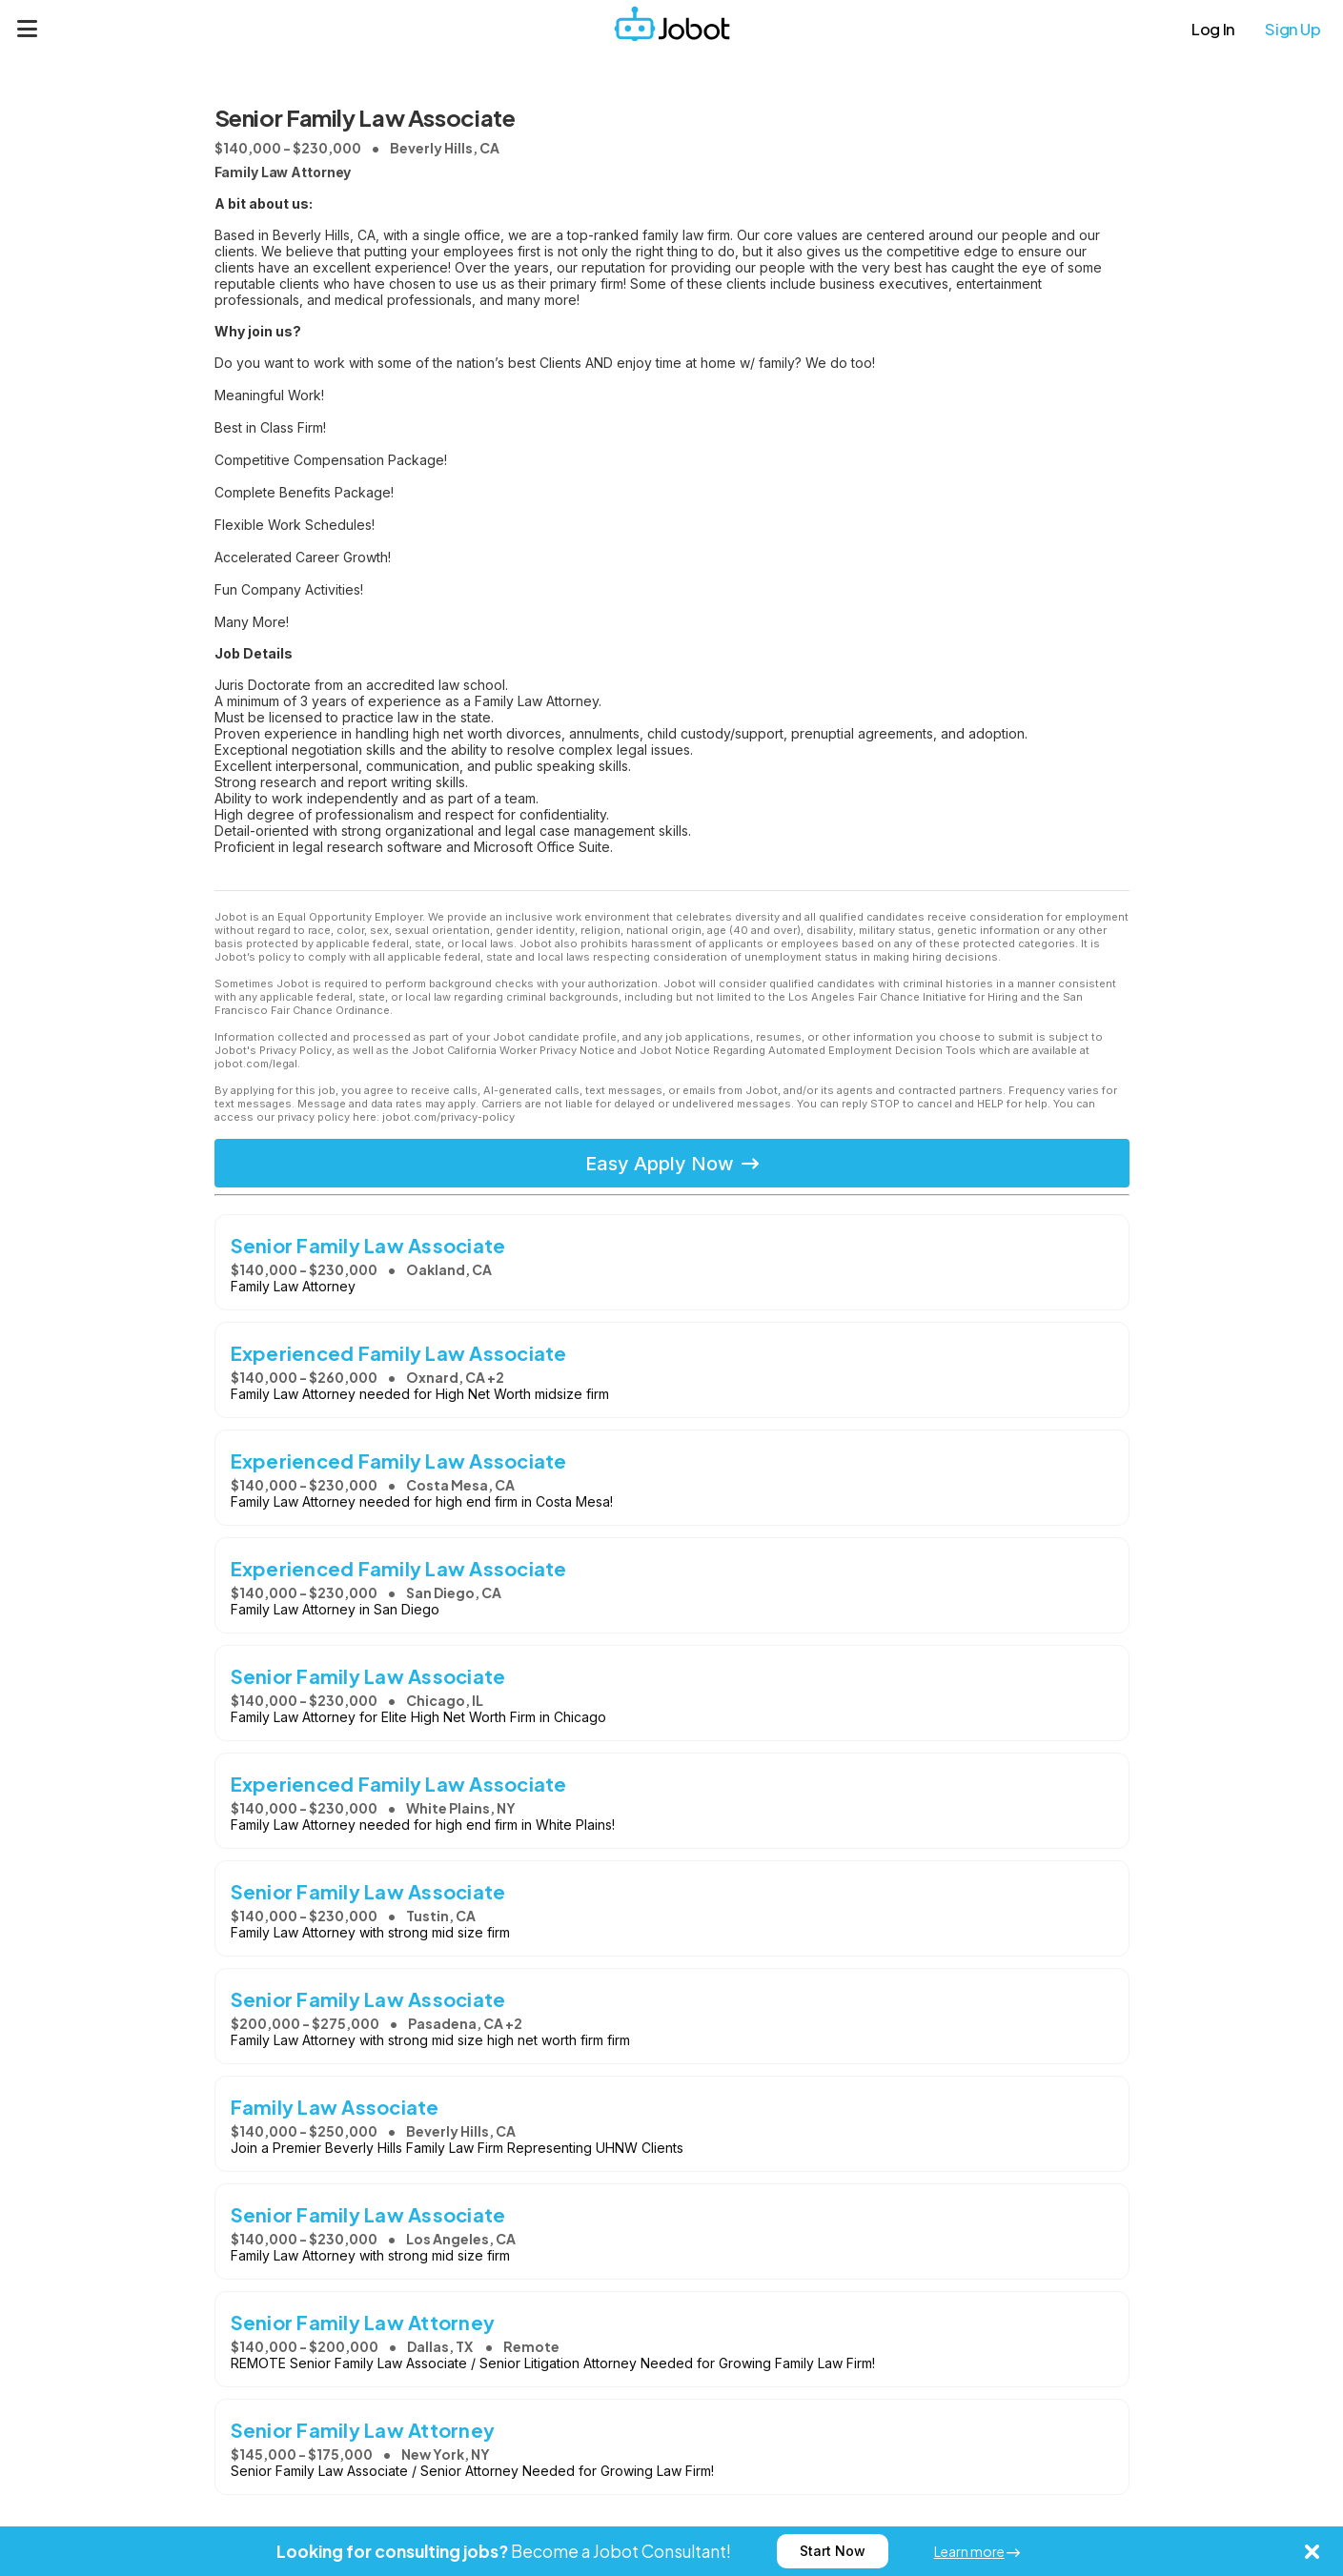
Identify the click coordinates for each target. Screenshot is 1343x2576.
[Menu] (27, 28)
